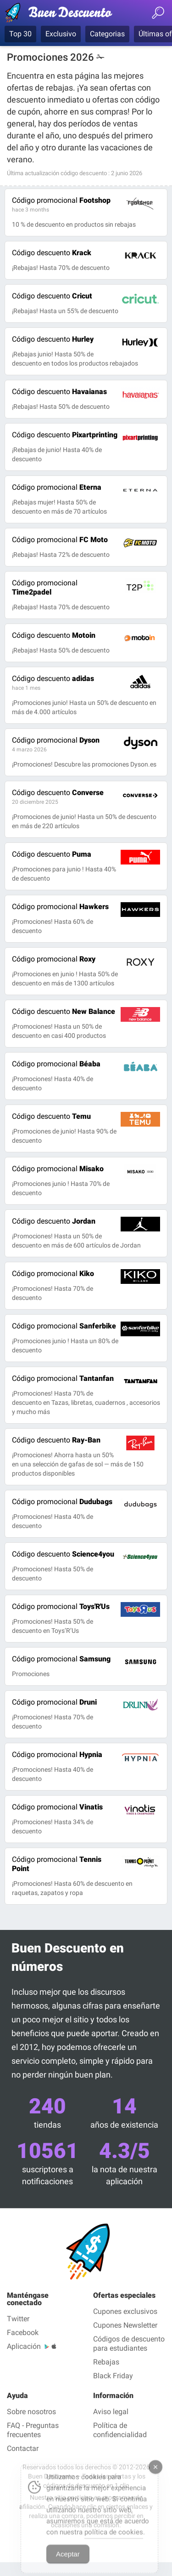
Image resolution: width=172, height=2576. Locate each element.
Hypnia (57, 1754)
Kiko (53, 1273)
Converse (58, 792)
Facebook (23, 2332)
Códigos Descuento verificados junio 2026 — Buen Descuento (62, 14)
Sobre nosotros (31, 2411)
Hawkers (60, 906)
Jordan (53, 1221)
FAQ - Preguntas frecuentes (33, 2430)
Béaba (56, 1063)
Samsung (61, 1658)
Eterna (56, 487)
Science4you (63, 1554)
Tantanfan (63, 1378)
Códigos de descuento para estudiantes (129, 2344)
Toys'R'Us (61, 1606)
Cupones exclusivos (125, 2311)
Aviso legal (110, 2411)
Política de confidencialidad (120, 2430)
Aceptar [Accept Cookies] (68, 2565)
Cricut (52, 296)
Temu (51, 1116)
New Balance (63, 1011)
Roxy (53, 959)
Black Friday (113, 2375)
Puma (51, 854)
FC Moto (60, 539)
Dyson (56, 740)
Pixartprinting (64, 434)
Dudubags (62, 1501)
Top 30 (20, 33)
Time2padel (45, 587)
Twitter (18, 2318)
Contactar (23, 2448)
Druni (54, 1702)
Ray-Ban (56, 1440)
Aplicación (24, 2346)
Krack (51, 252)
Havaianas (59, 391)
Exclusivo (60, 33)
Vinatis (57, 1807)
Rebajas (106, 2362)
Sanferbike (64, 1326)
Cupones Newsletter (125, 2325)
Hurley (53, 339)
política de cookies (113, 2543)
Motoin (53, 635)
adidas (53, 678)
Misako (58, 1168)
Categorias (107, 33)
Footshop (61, 200)
